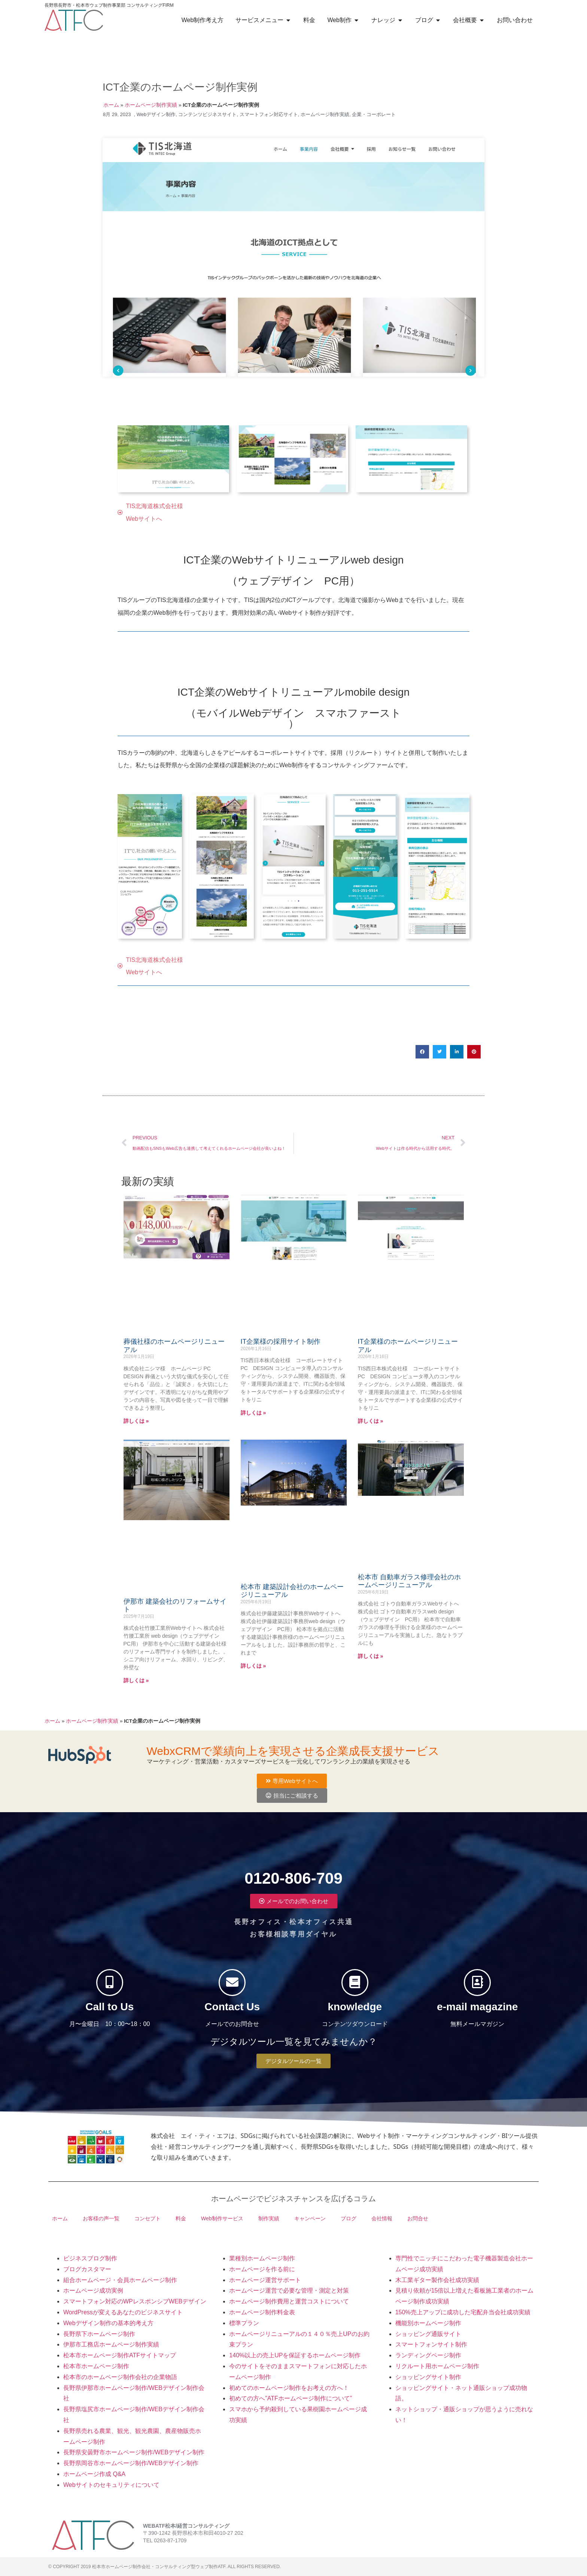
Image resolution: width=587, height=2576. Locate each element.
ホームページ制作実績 (151, 105)
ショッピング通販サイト (428, 2334)
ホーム (111, 105)
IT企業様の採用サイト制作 (281, 1341)
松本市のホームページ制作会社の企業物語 (120, 2377)
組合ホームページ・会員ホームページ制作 (120, 2280)
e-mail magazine (477, 2013)
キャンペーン (310, 2218)
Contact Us (232, 2013)
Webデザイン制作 (156, 114)
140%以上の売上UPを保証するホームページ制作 (295, 2355)
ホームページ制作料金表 (262, 2312)
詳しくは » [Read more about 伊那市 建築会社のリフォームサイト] (136, 1680)
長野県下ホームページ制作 (99, 2334)
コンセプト (147, 2218)
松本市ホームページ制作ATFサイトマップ (119, 2355)
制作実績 (268, 2218)
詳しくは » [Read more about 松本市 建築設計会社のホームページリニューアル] (253, 1666)
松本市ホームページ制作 (96, 2366)
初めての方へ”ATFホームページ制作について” (290, 2398)
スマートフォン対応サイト (269, 114)
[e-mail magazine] (477, 1982)
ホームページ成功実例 (93, 2290)
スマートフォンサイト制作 (431, 2344)
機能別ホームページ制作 (428, 2323)
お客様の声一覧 (101, 2218)
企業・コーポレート (374, 114)
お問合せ (417, 2218)
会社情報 (381, 2218)
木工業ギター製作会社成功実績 (437, 2280)
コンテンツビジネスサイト (207, 114)
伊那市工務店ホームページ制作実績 (111, 2344)
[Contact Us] (232, 1982)
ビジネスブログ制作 (90, 2258)
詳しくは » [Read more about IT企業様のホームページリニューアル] (370, 1421)
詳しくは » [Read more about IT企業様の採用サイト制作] (253, 1413)
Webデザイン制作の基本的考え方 (108, 2323)
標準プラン (244, 2323)
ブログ (348, 2218)
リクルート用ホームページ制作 (437, 2366)
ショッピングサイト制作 (428, 2377)
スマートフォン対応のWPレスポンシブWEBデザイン (134, 2301)
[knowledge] (355, 1982)
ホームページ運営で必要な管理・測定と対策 (289, 2290)
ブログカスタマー (87, 2269)
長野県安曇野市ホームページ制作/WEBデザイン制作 (133, 2452)
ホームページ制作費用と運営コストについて (289, 2301)
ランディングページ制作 (428, 2355)
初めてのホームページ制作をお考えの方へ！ (289, 2388)
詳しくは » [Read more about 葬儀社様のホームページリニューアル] (136, 1421)
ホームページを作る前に (262, 2269)
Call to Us (109, 2013)
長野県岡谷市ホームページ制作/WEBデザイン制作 (130, 2463)
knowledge (355, 2013)
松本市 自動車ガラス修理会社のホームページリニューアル (409, 1581)
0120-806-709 (293, 1872)
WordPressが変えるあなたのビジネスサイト (123, 2312)
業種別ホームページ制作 (262, 2258)
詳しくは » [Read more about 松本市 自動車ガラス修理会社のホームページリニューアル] (370, 1656)
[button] (422, 1051)
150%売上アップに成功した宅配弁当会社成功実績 (462, 2312)
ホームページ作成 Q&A (94, 2474)
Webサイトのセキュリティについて (111, 2485)
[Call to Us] (110, 1982)
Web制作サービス (222, 2218)
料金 (181, 2218)
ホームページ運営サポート (265, 2280)
